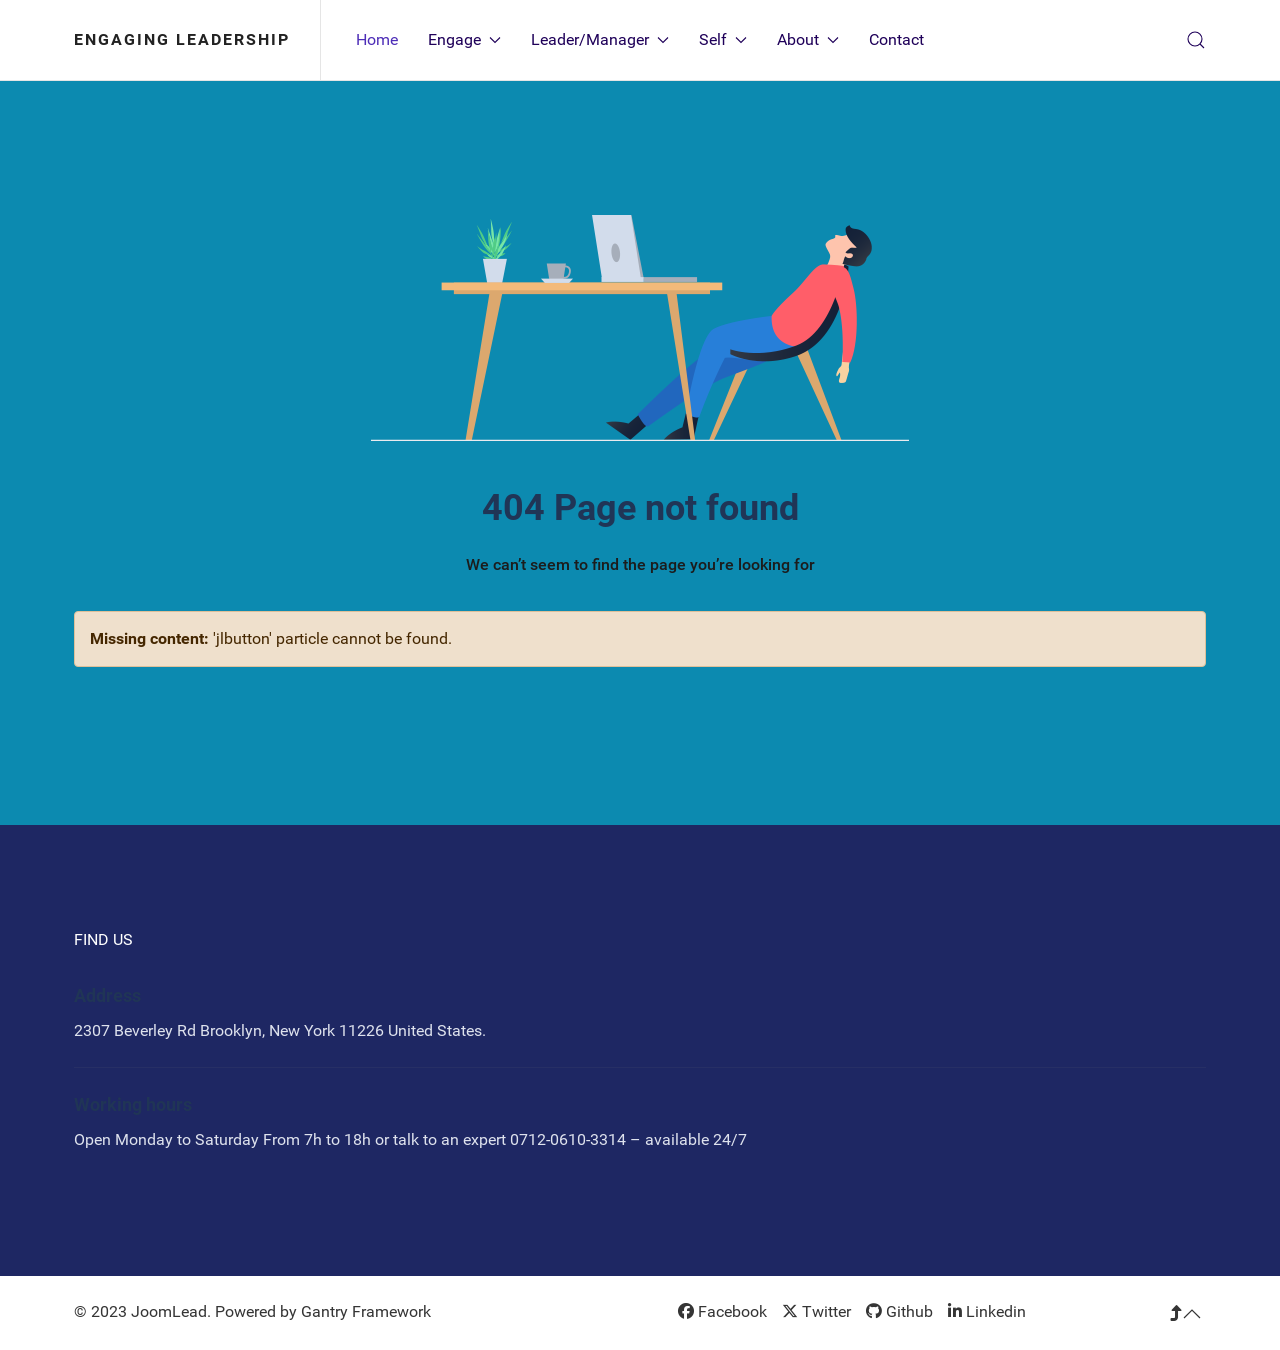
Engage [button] (464, 39)
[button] (1196, 40)
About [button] (808, 39)
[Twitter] (816, 1311)
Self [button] (723, 39)
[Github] (899, 1311)
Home (377, 39)
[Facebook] (722, 1311)
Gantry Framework (366, 1311)
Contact (896, 39)
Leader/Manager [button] (600, 39)
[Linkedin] (987, 1311)
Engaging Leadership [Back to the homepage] (182, 39)
